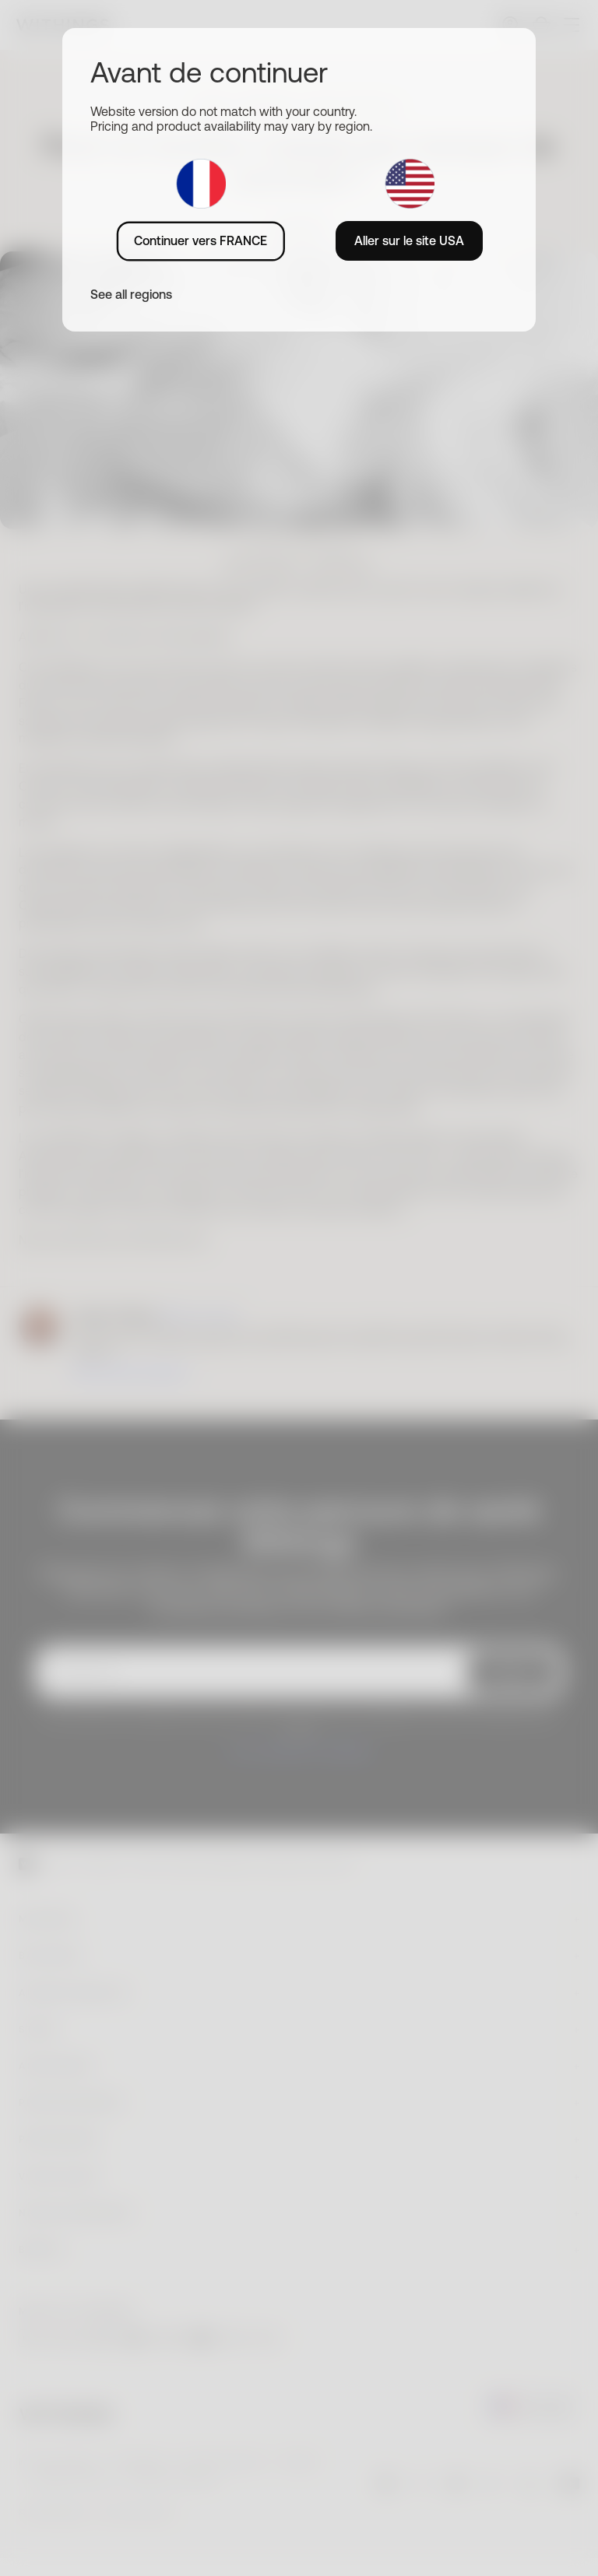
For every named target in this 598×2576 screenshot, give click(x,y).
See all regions (131, 294)
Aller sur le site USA (409, 240)
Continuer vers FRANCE (200, 240)
